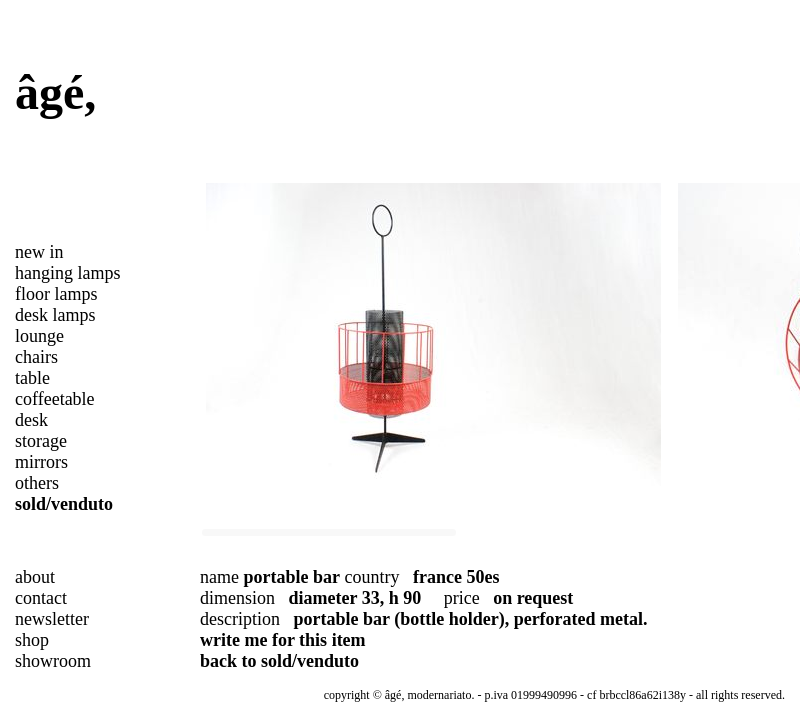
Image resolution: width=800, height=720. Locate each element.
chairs (36, 357)
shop (32, 640)
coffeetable (55, 399)
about (35, 577)
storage (41, 441)
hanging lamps (68, 273)
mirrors (41, 462)
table (32, 378)
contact (41, 598)
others (37, 483)
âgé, (55, 92)
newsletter (52, 619)
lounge (39, 336)
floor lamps (56, 294)
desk (31, 420)
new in (39, 252)
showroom (53, 661)
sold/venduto (64, 504)
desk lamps (55, 315)
